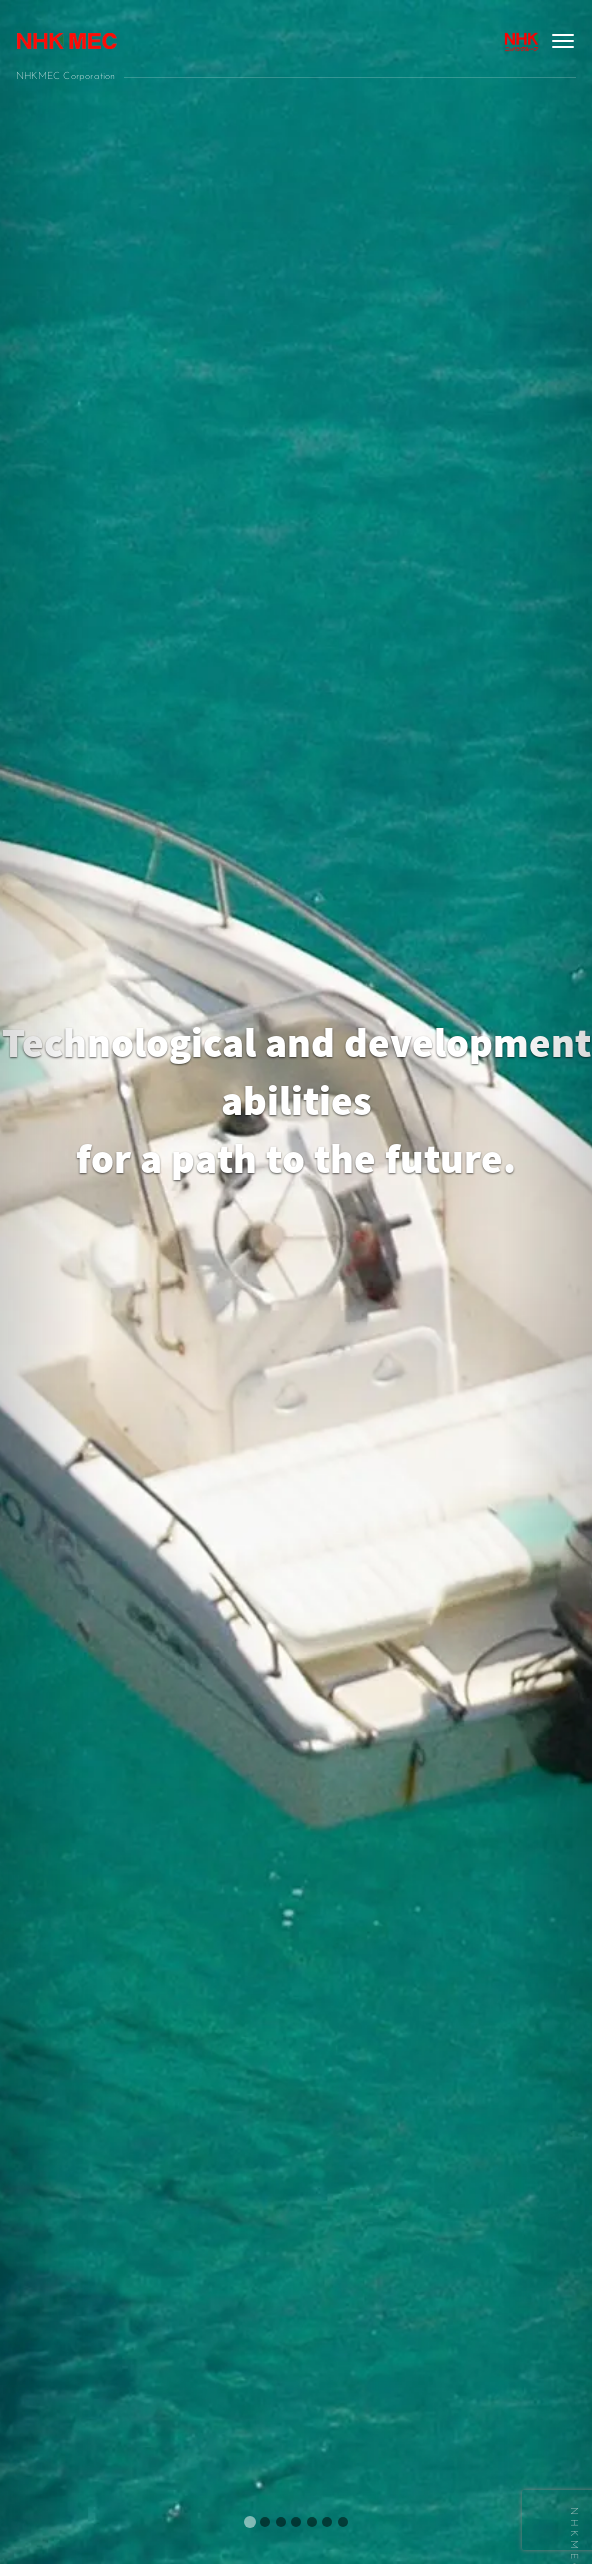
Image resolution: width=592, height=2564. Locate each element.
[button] (44, 1282)
